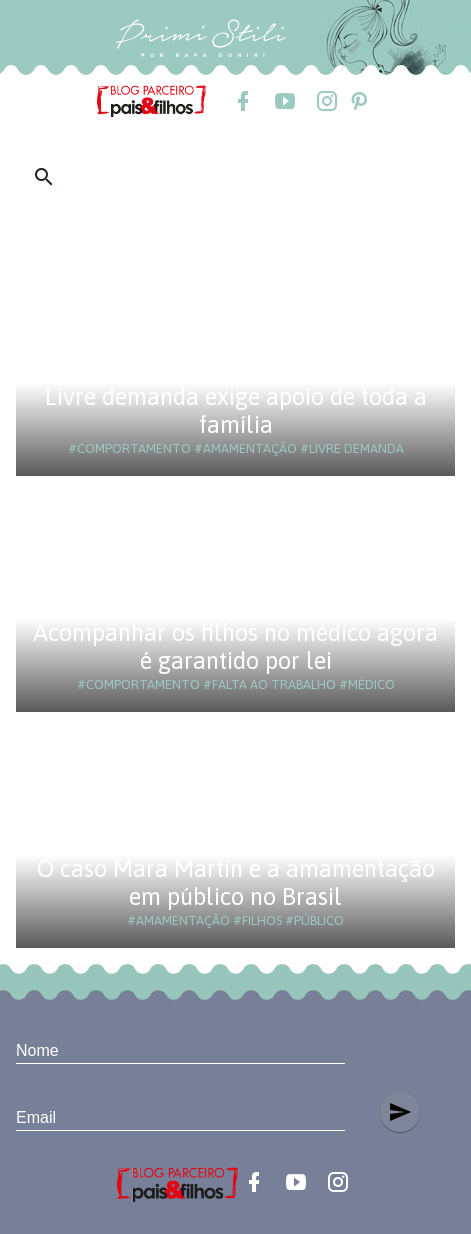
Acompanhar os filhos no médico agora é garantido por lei (235, 646)
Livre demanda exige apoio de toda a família (236, 410)
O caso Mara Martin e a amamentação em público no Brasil (236, 882)
